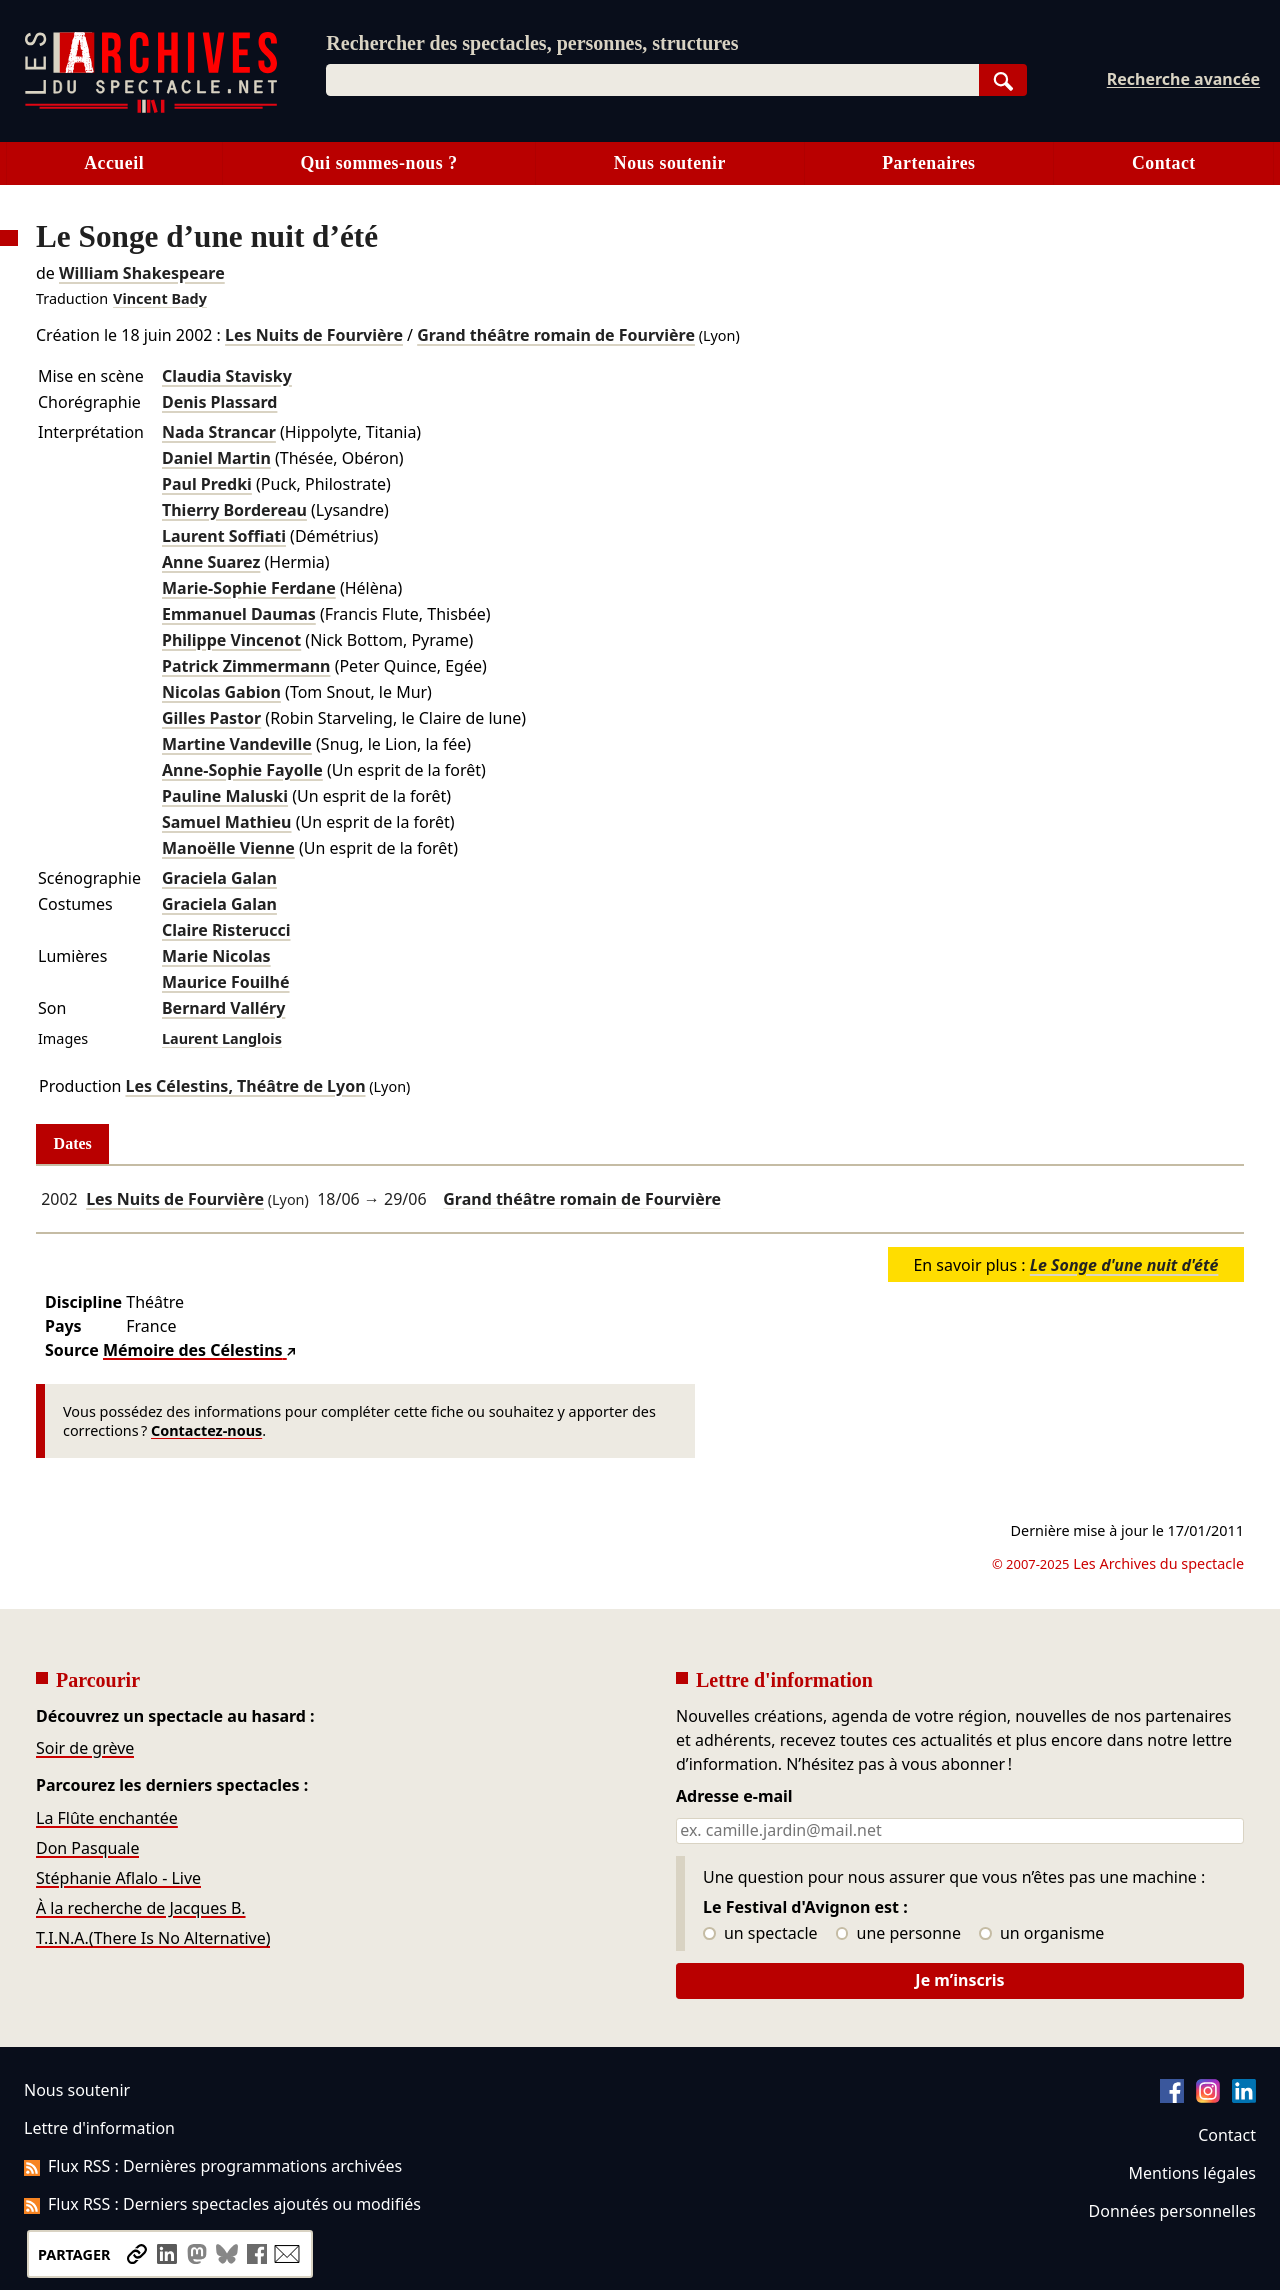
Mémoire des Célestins (193, 1350)
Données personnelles (1172, 2211)
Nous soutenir (670, 163)
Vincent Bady (160, 298)
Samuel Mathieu (227, 822)
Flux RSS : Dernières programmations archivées (213, 2166)
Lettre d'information (99, 2128)
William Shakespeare (142, 273)
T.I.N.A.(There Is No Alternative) (153, 1938)
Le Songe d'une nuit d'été (1124, 1265)
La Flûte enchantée (107, 1818)
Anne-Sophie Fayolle (242, 770)
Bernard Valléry (223, 1008)
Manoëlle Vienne (228, 848)
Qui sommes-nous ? (378, 163)
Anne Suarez (211, 562)
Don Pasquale (87, 1848)
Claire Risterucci (226, 930)
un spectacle (760, 1934)
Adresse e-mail (734, 1797)
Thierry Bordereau (234, 510)
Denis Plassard (219, 402)
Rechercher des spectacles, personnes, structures (532, 43)
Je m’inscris (959, 1980)
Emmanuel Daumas (239, 614)
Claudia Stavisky (227, 376)
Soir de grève (85, 1748)
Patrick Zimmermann (246, 666)
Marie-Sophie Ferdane (249, 588)
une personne (898, 1934)
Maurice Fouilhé (226, 982)
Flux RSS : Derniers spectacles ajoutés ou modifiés (222, 2204)
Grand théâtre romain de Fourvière (556, 335)
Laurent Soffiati (224, 536)
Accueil (114, 163)
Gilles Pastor (211, 718)
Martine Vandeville (237, 744)
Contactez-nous (206, 1430)
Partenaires (928, 163)
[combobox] (652, 80)
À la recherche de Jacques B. (141, 1908)
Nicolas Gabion (221, 692)
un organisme (1041, 1934)
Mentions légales (1192, 2173)
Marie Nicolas (216, 956)
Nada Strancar (219, 432)
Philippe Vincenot (231, 640)
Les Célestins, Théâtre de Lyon (245, 1086)
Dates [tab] (73, 1143)
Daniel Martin (216, 458)
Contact (1164, 163)
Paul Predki (207, 484)
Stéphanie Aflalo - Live (118, 1878)
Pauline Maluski (225, 796)
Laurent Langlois (222, 1038)
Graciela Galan (219, 878)
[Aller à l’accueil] (151, 108)
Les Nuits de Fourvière (314, 335)
